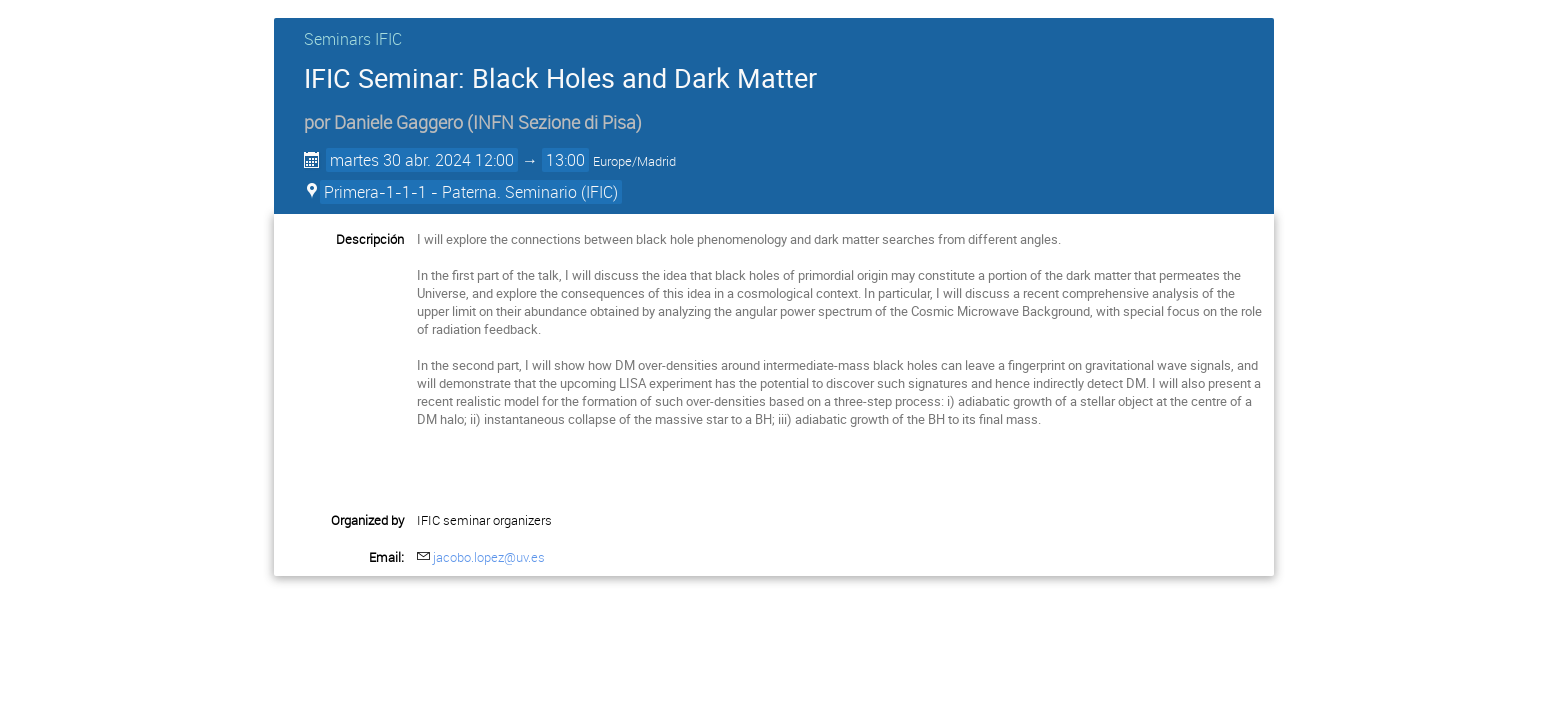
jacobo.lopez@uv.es (489, 557)
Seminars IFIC (353, 39)
